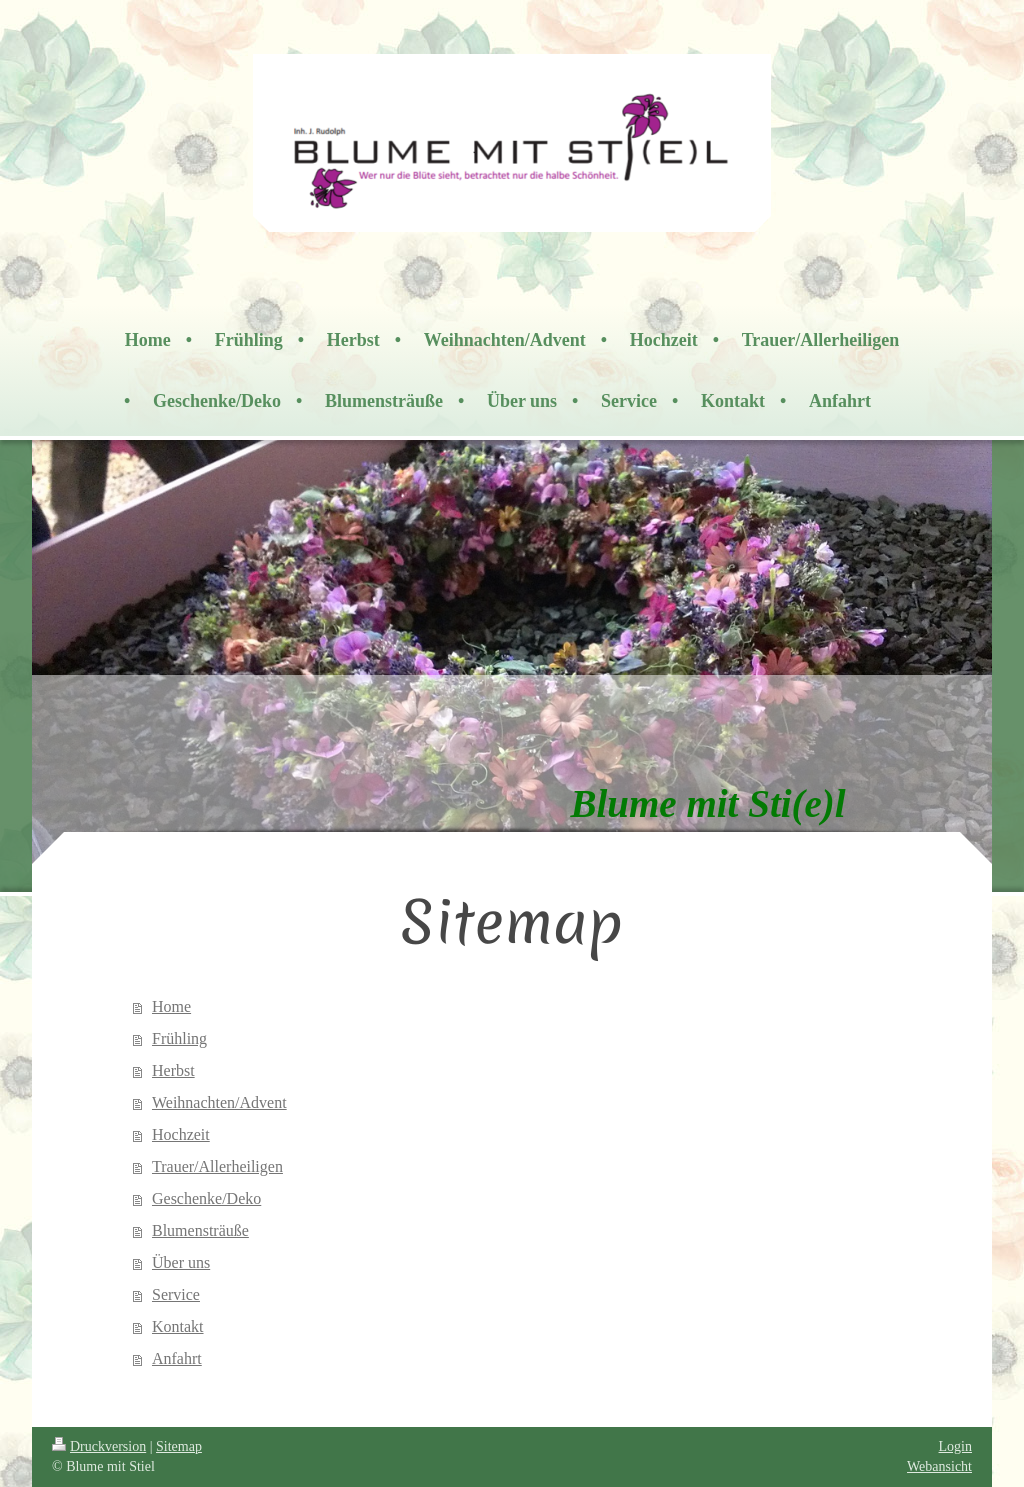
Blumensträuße (200, 1230)
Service (176, 1294)
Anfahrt (177, 1358)
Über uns (181, 1262)
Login (955, 1446)
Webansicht (939, 1466)
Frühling (179, 1038)
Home (171, 1006)
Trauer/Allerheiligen (217, 1166)
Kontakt (178, 1326)
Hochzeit (181, 1134)
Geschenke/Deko (206, 1198)
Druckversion (99, 1446)
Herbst (173, 1070)
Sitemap (179, 1446)
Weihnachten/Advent (219, 1102)
